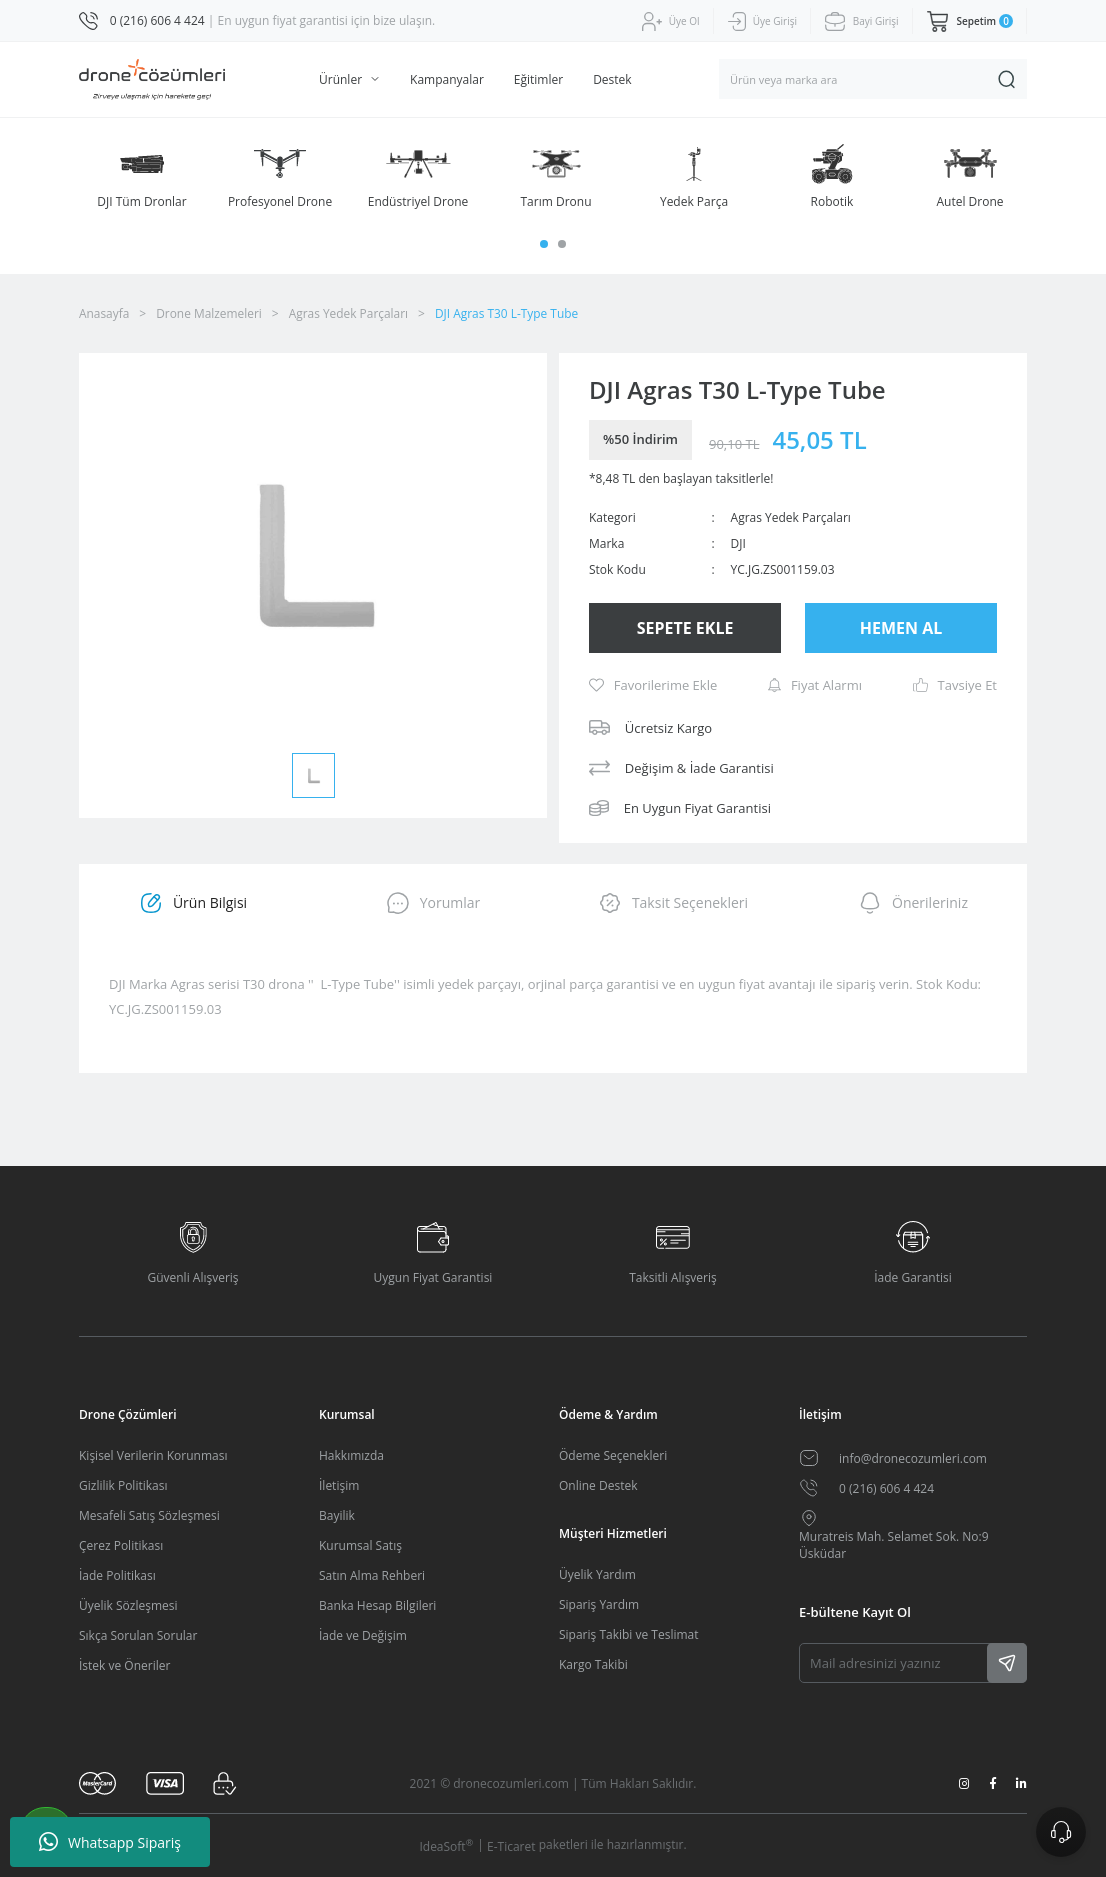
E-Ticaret (511, 1846)
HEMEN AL (901, 628)
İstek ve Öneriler (124, 1665)
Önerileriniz (913, 903)
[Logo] (152, 79)
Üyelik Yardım (597, 1574)
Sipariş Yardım (599, 1604)
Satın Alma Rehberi (372, 1575)
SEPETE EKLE (685, 628)
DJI (738, 543)
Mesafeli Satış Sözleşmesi (149, 1515)
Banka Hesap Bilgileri (377, 1605)
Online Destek (598, 1485)
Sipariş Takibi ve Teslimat (629, 1634)
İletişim (339, 1485)
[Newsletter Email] (913, 1663)
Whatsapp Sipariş (110, 1842)
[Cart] (970, 21)
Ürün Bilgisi (193, 903)
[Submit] (1007, 1663)
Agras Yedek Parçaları (791, 517)
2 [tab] (562, 244)
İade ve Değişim (363, 1635)
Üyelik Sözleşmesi (128, 1605)
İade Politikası (117, 1575)
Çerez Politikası (121, 1545)
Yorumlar (433, 903)
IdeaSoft (446, 1846)
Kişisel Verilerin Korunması (153, 1455)
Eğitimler (538, 79)
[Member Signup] (762, 22)
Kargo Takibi (593, 1664)
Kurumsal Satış (360, 1545)
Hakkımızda (351, 1455)
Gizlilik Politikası (123, 1485)
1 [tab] (544, 244)
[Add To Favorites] (653, 685)
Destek (612, 79)
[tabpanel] (142, 177)
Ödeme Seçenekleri (613, 1455)
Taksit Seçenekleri (673, 903)
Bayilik (337, 1515)
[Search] (873, 79)
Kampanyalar (447, 79)
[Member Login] (671, 21)
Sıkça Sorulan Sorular (138, 1635)
